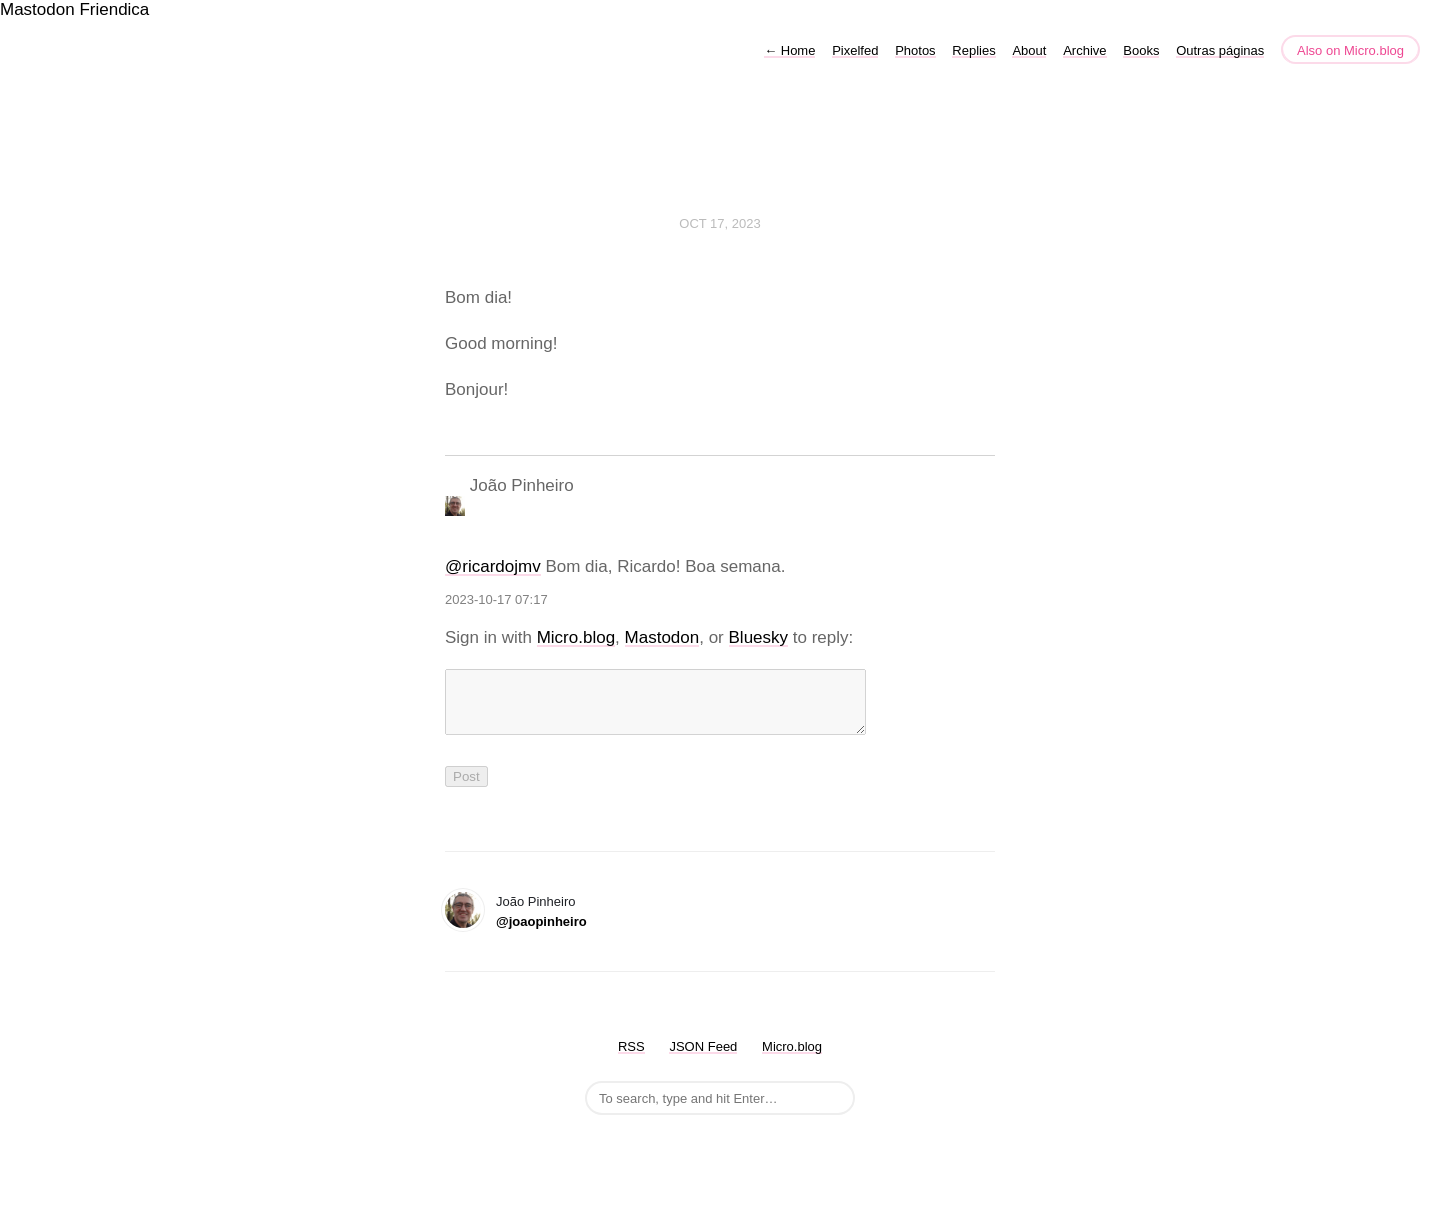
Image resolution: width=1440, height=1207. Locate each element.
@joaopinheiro (541, 933)
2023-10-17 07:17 (496, 599)
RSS (631, 1058)
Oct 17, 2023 (719, 223)
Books (1141, 50)
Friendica (114, 9)
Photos (915, 50)
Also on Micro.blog (1350, 50)
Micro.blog (576, 637)
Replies (973, 50)
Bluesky (759, 637)
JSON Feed (703, 1058)
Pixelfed (855, 50)
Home (789, 50)
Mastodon (37, 9)
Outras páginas (1220, 50)
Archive (1084, 50)
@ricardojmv (493, 566)
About (1029, 50)
